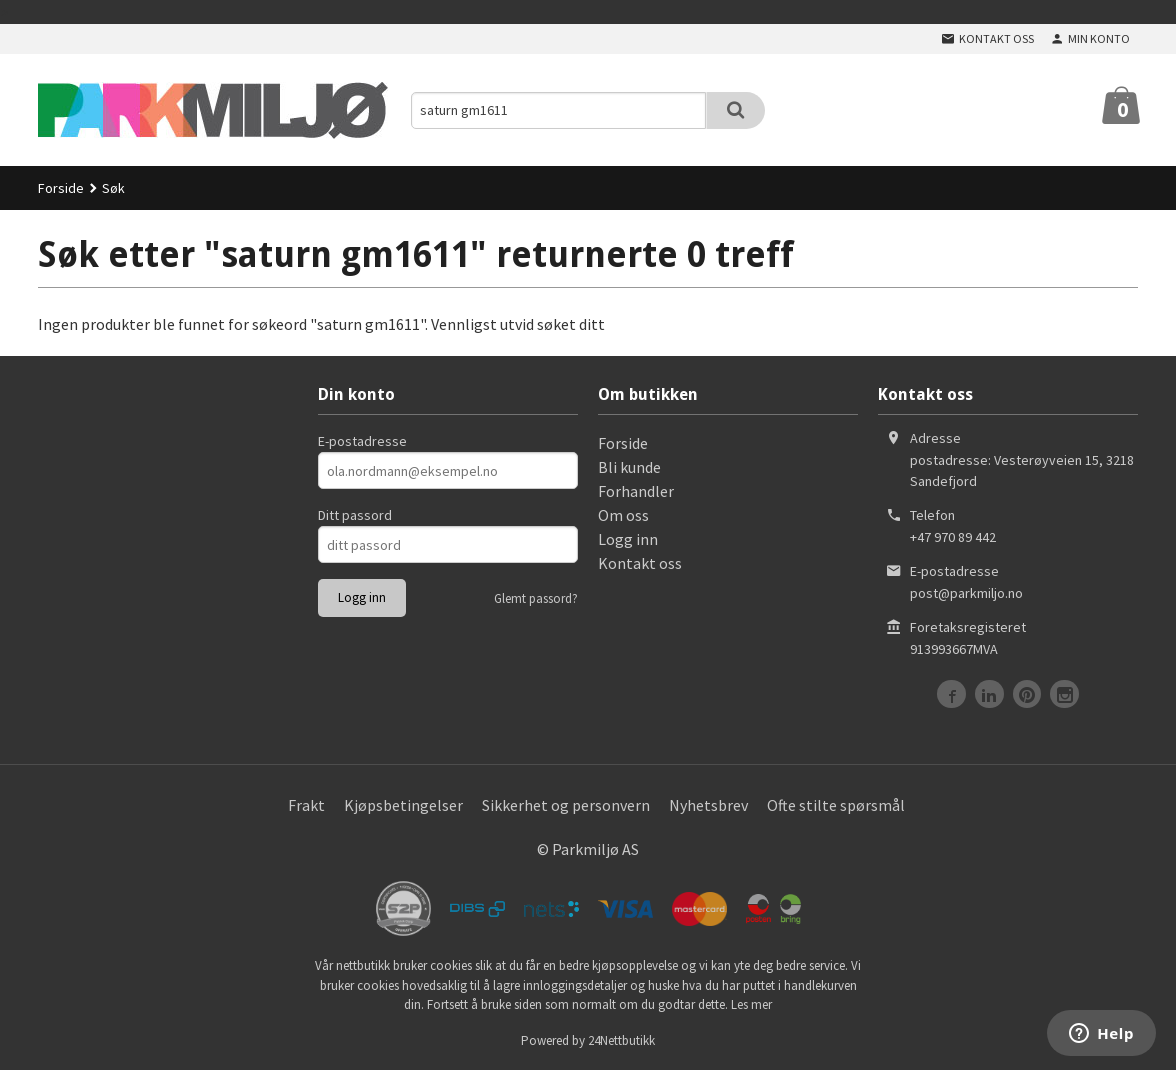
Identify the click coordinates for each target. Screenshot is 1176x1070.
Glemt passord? (536, 598)
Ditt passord (355, 515)
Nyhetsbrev (708, 805)
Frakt (306, 805)
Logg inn (628, 539)
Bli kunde (629, 467)
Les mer (751, 1004)
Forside (61, 188)
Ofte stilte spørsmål (836, 805)
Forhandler (636, 491)
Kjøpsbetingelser (403, 805)
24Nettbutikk (621, 1040)
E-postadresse (362, 441)
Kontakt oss (640, 563)
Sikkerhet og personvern (566, 805)
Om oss (623, 515)
